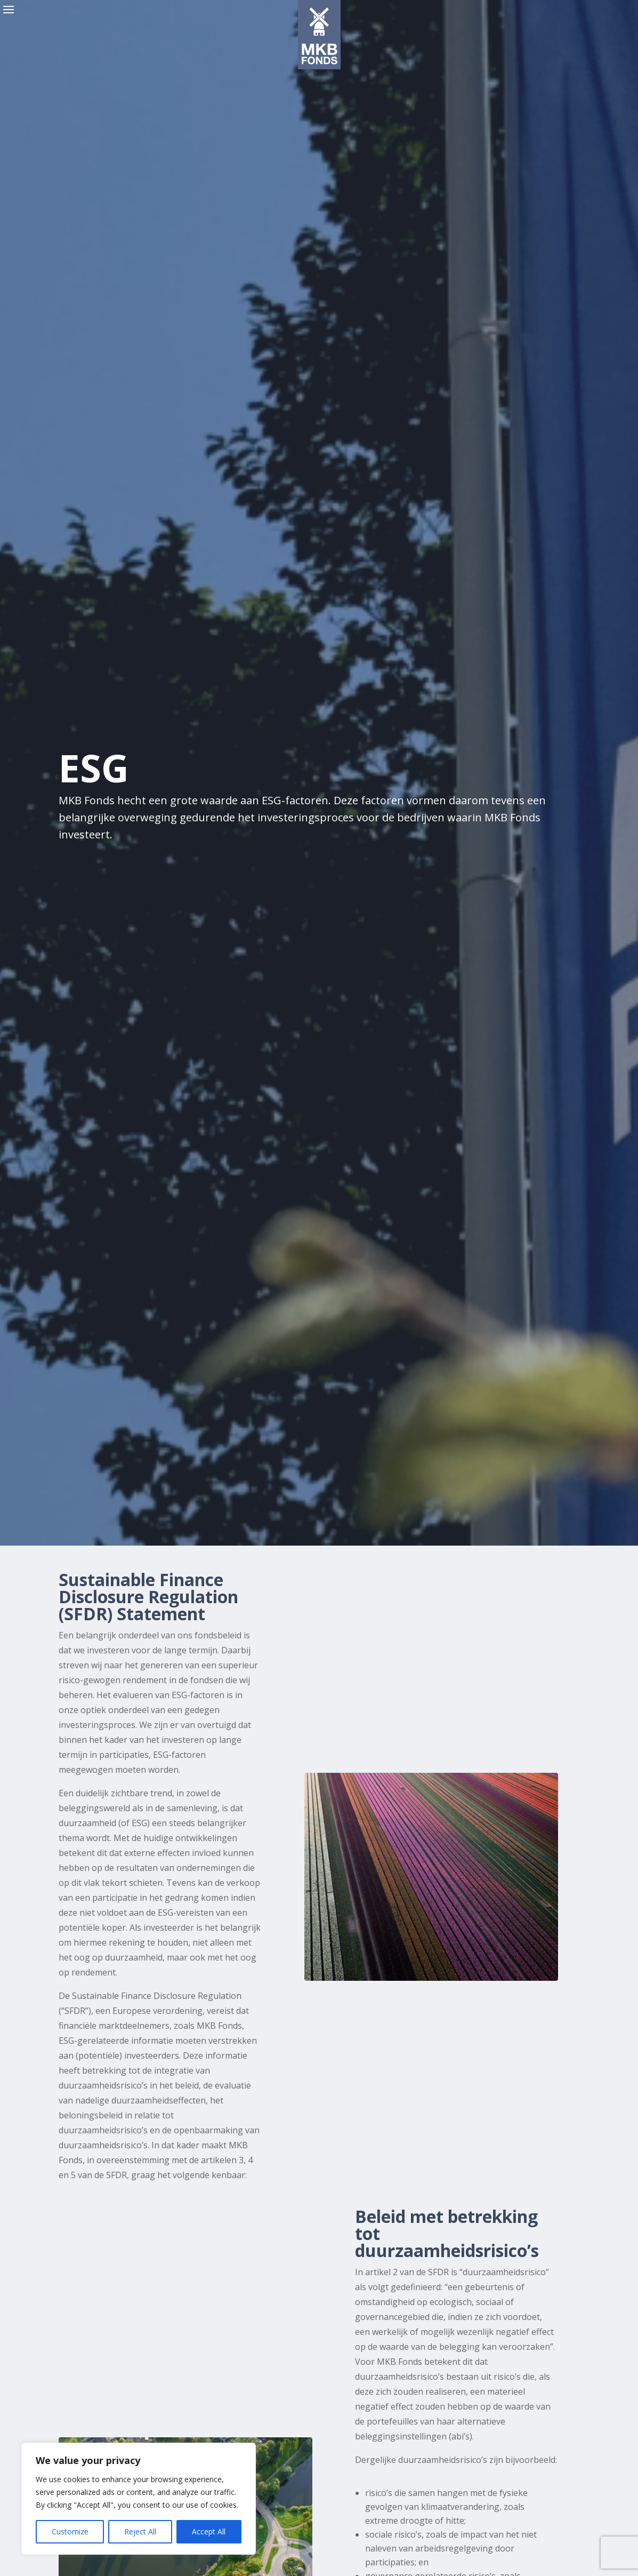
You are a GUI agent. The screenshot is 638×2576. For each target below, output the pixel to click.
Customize (70, 2531)
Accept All (208, 2531)
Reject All (140, 2531)
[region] (138, 2499)
